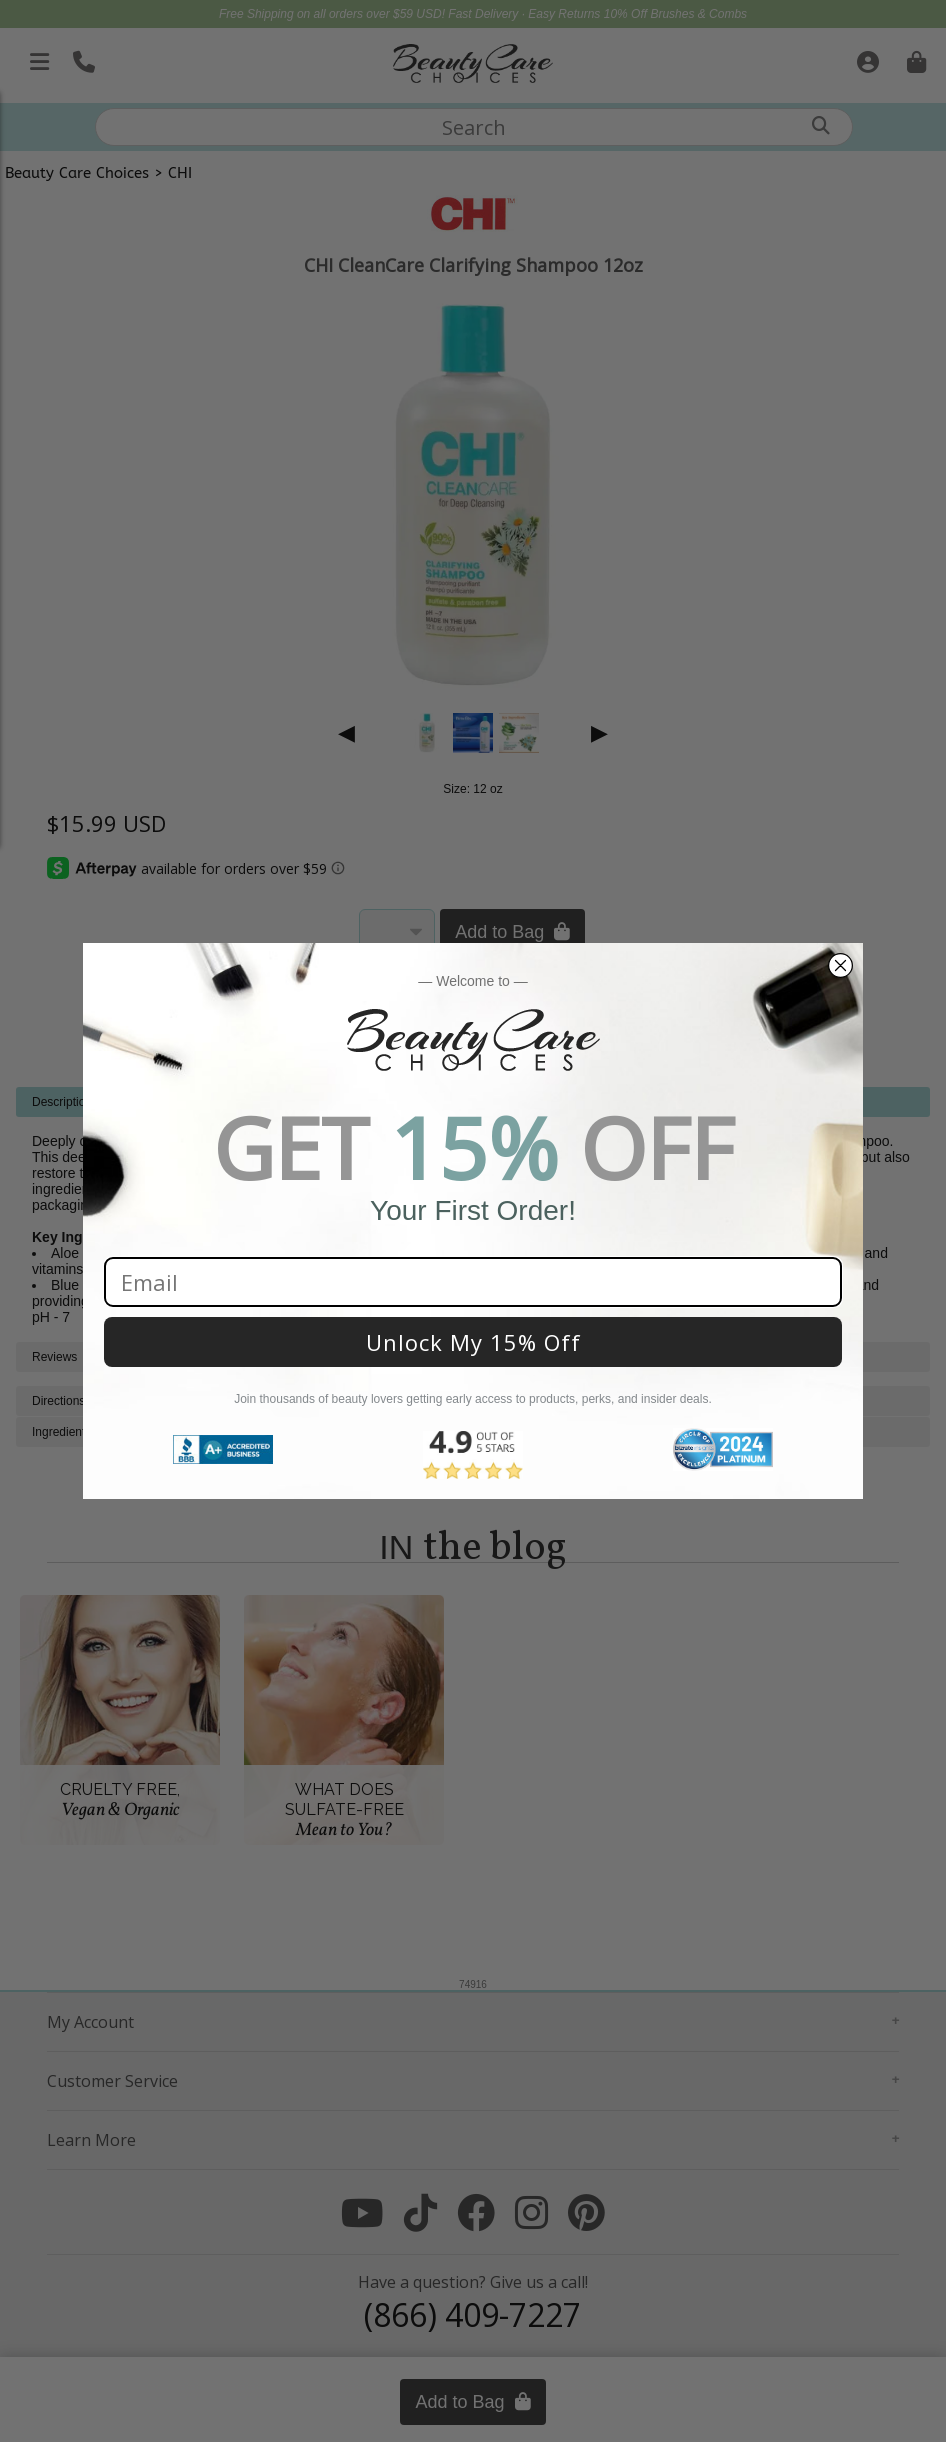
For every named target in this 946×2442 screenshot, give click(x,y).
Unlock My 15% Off (473, 1342)
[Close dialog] (840, 965)
